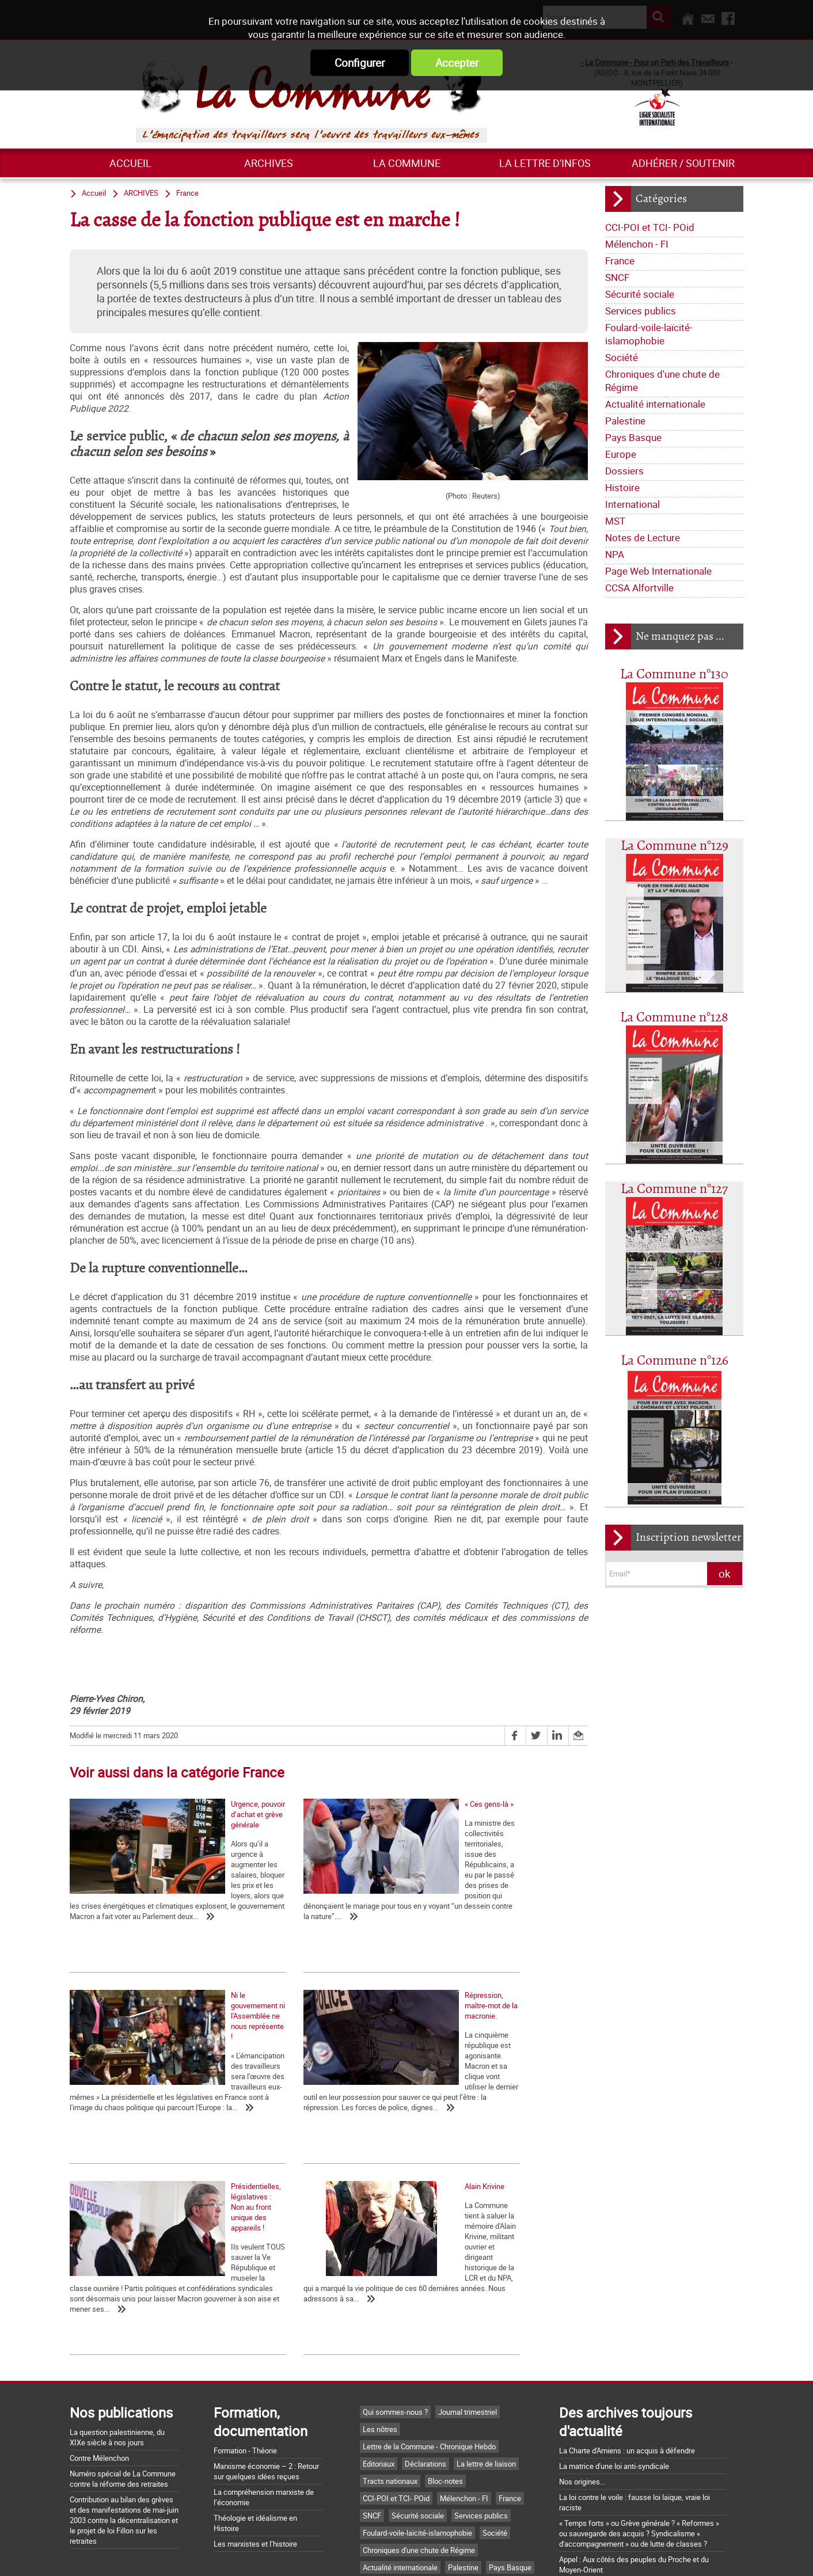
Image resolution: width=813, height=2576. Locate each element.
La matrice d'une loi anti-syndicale (614, 2330)
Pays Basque (633, 437)
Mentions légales (483, 2555)
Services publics (640, 310)
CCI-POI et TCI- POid (649, 227)
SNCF (617, 277)
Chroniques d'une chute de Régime (662, 380)
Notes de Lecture (642, 537)
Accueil (130, 163)
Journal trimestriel (467, 2276)
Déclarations (425, 2328)
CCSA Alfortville (639, 587)
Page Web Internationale (658, 570)
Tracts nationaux (390, 2345)
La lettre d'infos (545, 163)
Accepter (456, 62)
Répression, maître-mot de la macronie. (133, 2118)
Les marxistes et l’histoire (255, 2408)
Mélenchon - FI (636, 243)
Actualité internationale (655, 404)
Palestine (625, 420)
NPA (614, 554)
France (620, 260)
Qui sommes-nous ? (395, 2276)
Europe (620, 454)
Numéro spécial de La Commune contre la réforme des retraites (123, 2342)
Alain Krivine (435, 2118)
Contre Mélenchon (99, 2322)
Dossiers (624, 470)
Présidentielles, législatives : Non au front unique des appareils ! (309, 2123)
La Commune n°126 (674, 1361)
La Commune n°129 (674, 846)
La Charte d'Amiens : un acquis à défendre (627, 2314)
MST (615, 520)
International (632, 504)
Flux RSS (419, 2555)
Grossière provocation (594, 2449)
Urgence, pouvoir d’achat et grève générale (138, 1899)
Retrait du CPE (582, 2491)
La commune (406, 163)
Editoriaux (378, 2328)
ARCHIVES (268, 163)
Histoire (622, 487)
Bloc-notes (445, 2345)
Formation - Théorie (245, 2314)
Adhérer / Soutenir (683, 163)
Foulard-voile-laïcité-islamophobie (649, 334)
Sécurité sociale (639, 294)
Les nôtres (380, 2293)
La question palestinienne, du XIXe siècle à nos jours (117, 2301)
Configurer (360, 62)
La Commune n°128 (674, 1017)
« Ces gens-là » (266, 1899)
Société (621, 357)
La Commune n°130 (674, 674)
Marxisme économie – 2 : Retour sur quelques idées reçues (266, 2335)
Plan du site (551, 2555)
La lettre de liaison (486, 2328)
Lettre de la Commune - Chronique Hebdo (429, 2310)
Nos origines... (582, 2346)
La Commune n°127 (674, 1189)
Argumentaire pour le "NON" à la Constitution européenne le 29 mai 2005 (630, 2470)
